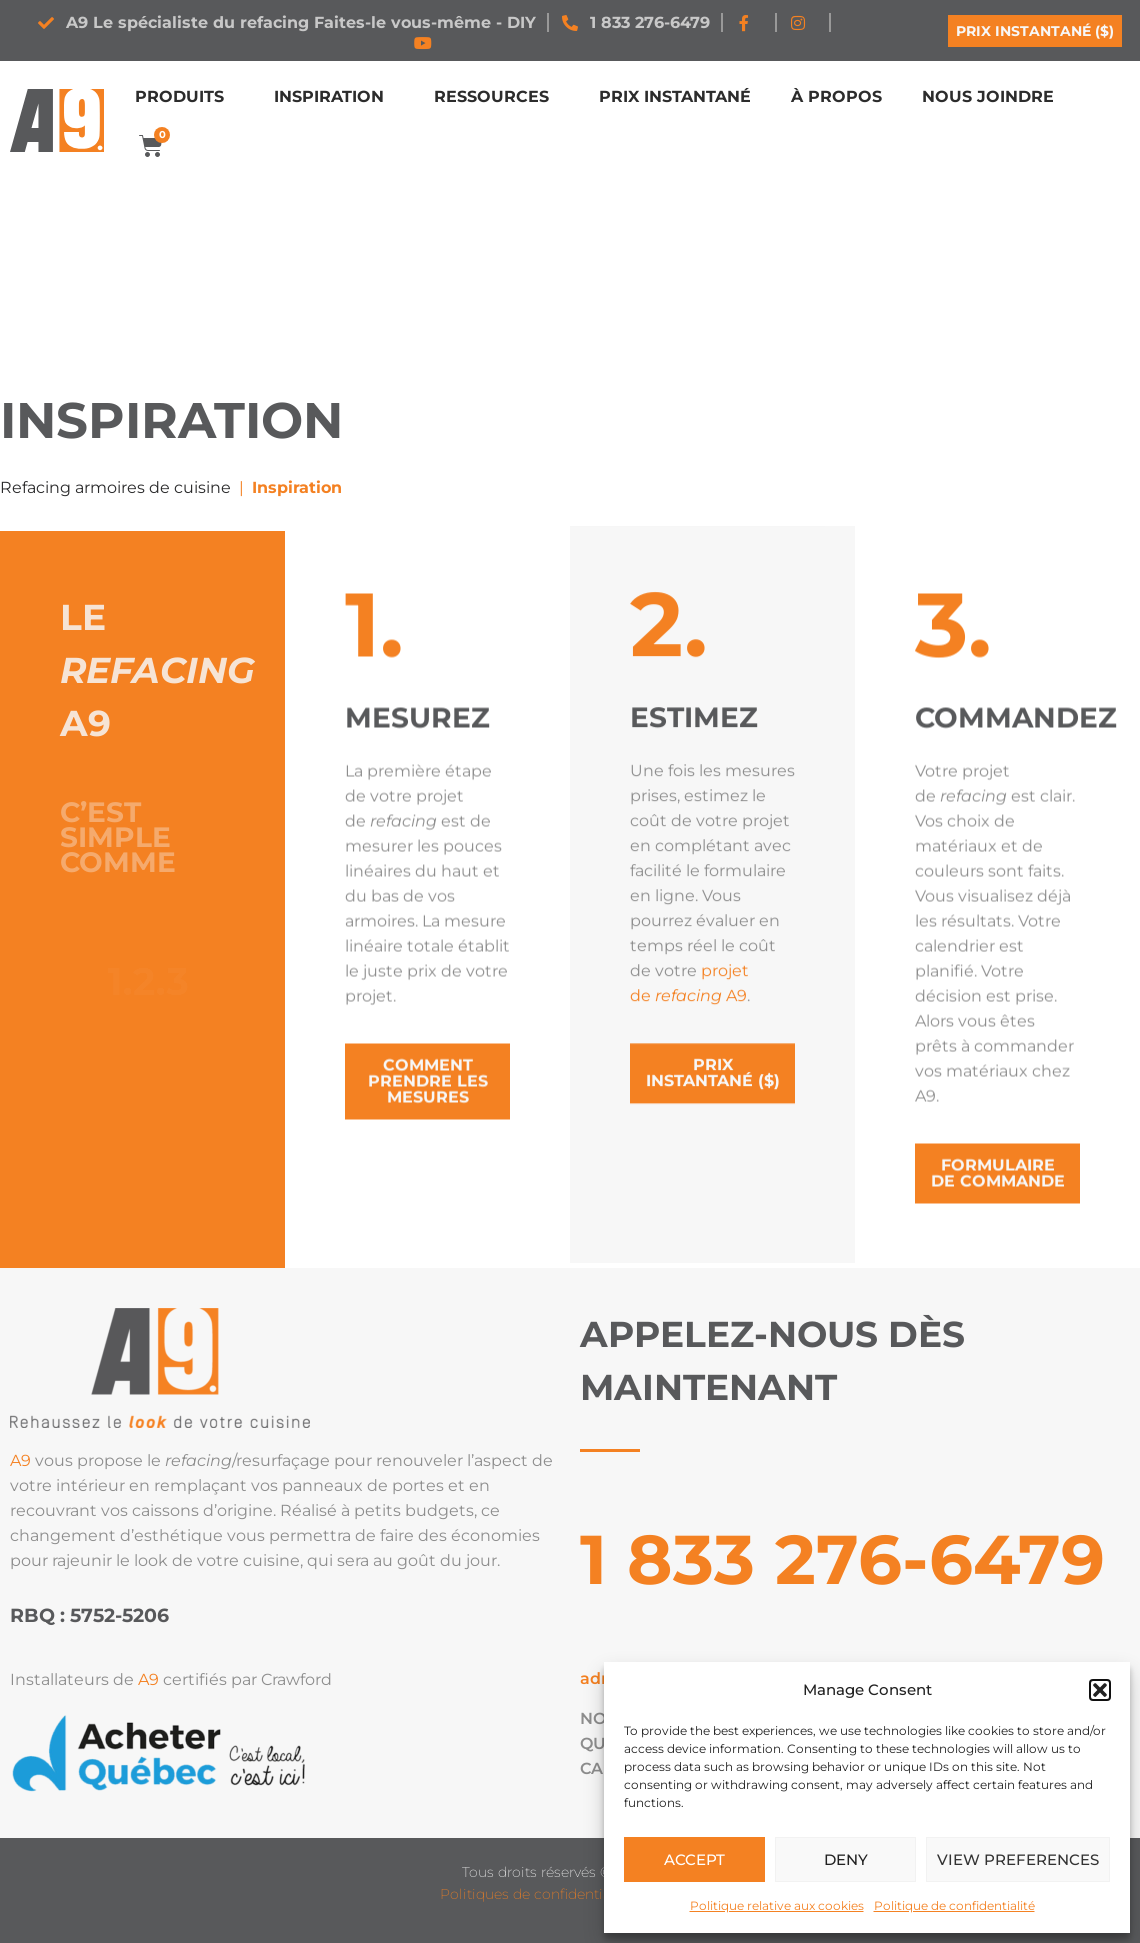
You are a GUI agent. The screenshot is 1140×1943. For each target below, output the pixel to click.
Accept (694, 1859)
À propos (836, 96)
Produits (184, 97)
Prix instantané (675, 96)
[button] (1100, 1690)
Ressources (496, 97)
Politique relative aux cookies (777, 1905)
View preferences (1018, 1859)
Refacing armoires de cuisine (115, 487)
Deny (846, 1859)
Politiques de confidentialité (536, 1894)
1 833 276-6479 (842, 1559)
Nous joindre (988, 96)
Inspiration (334, 97)
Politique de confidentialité (954, 1905)
